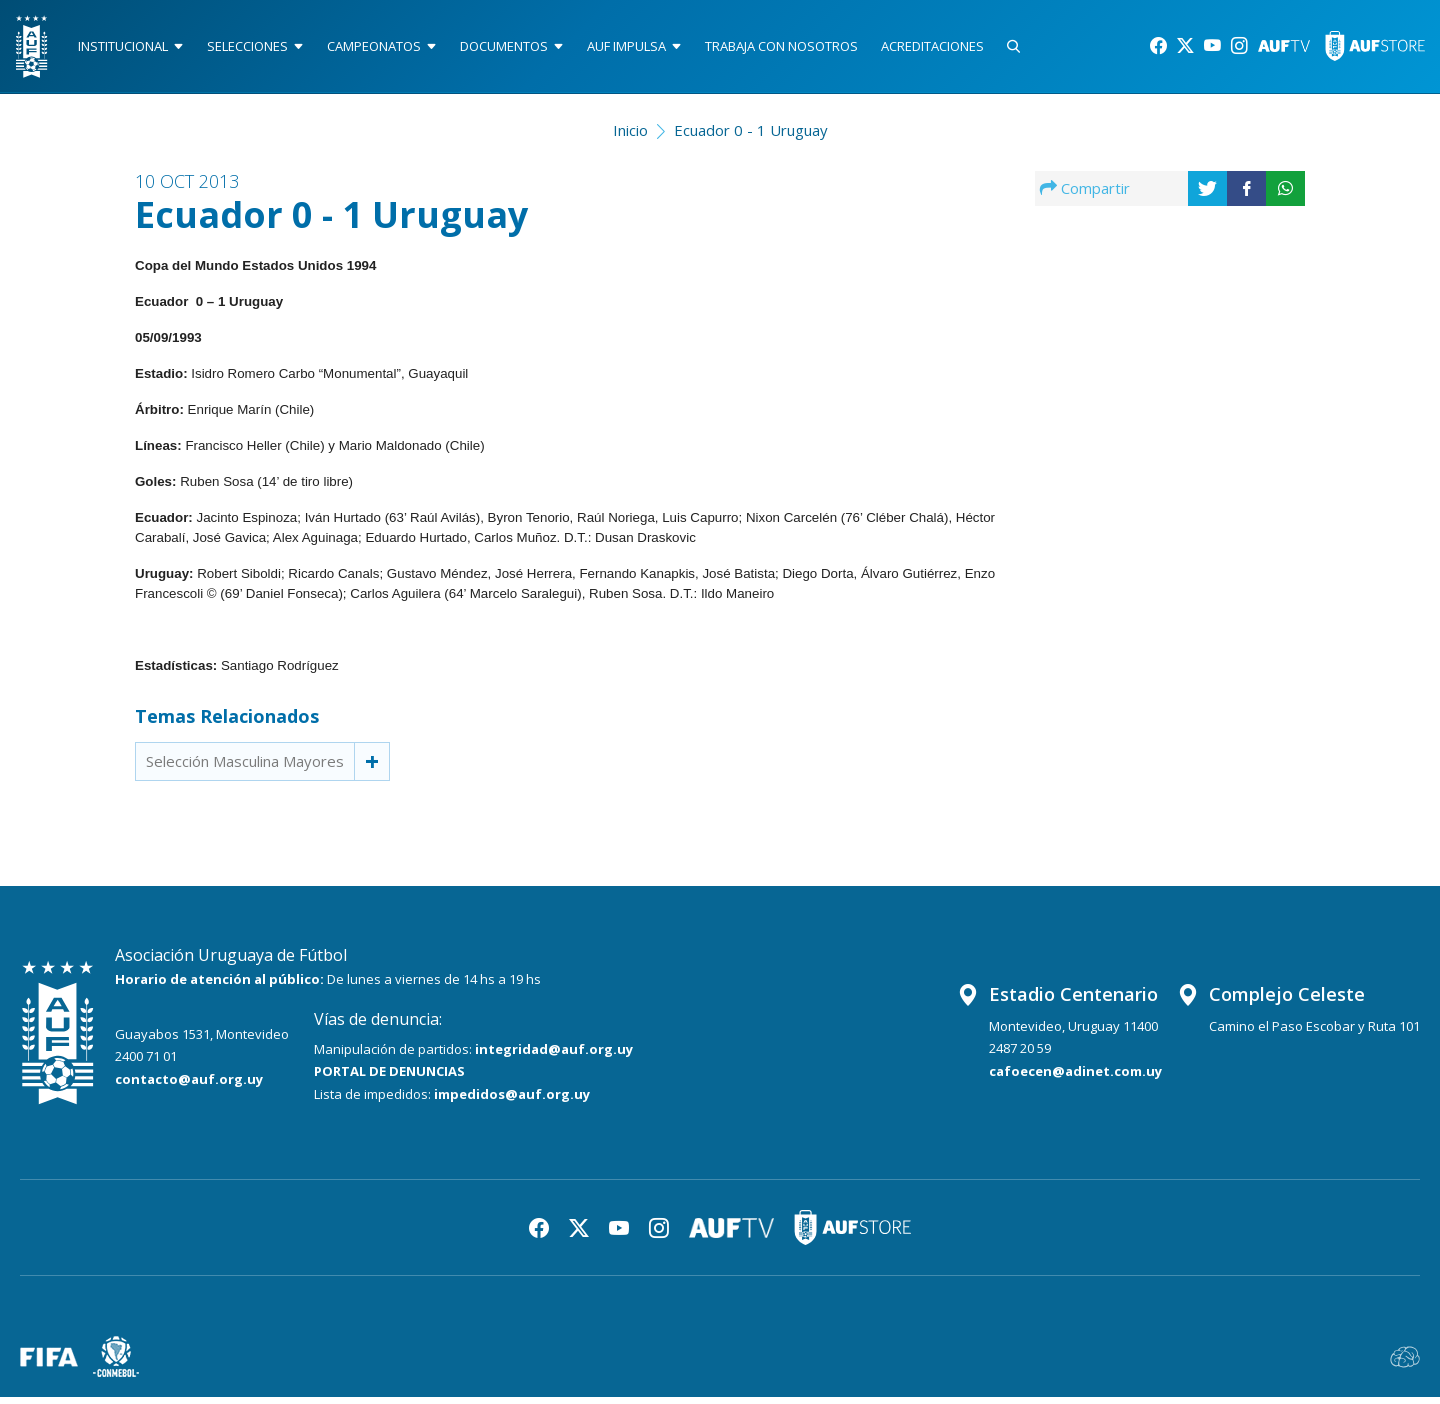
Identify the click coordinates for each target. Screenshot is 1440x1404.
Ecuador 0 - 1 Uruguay (751, 136)
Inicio (630, 136)
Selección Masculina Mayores (245, 768)
